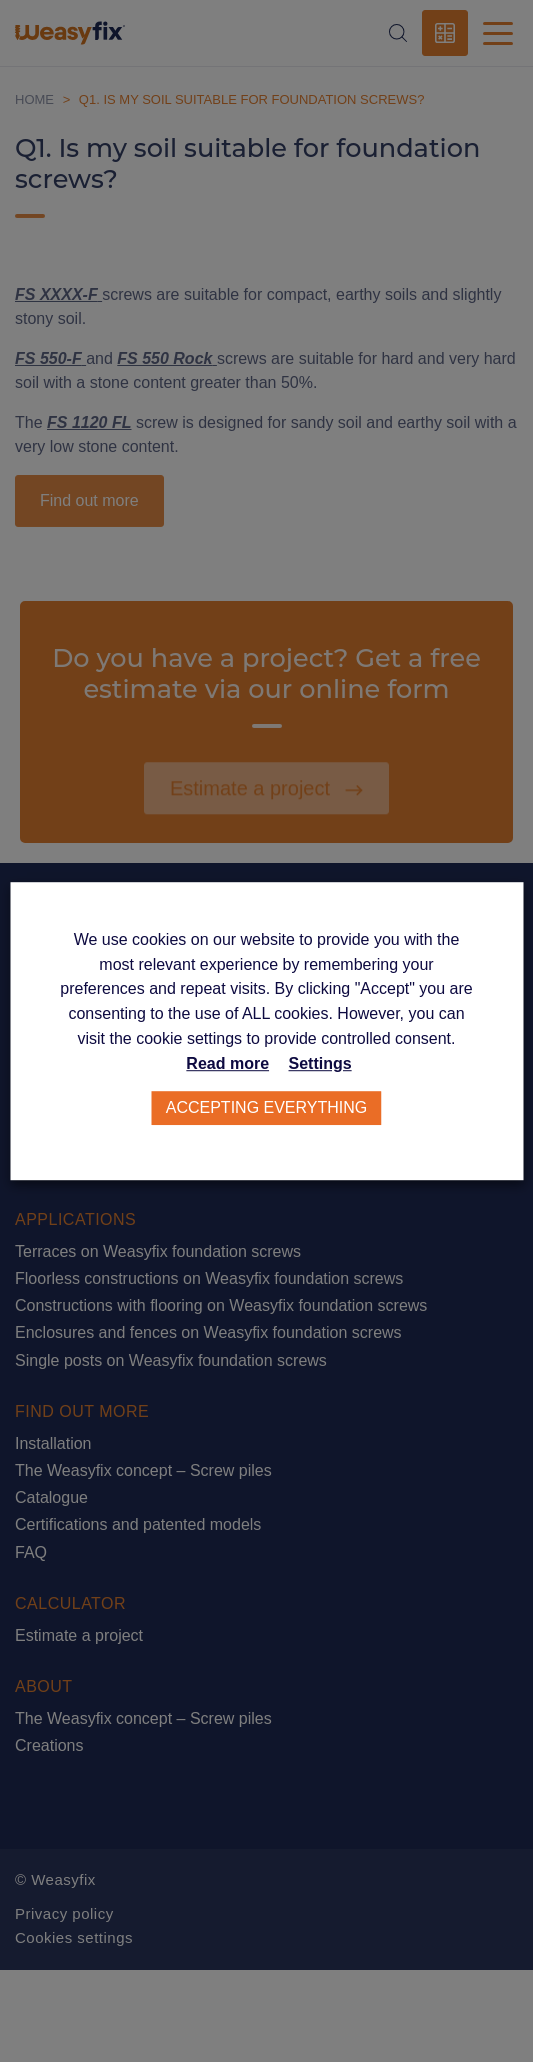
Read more (227, 1063)
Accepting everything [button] (267, 1107)
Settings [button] (320, 1063)
